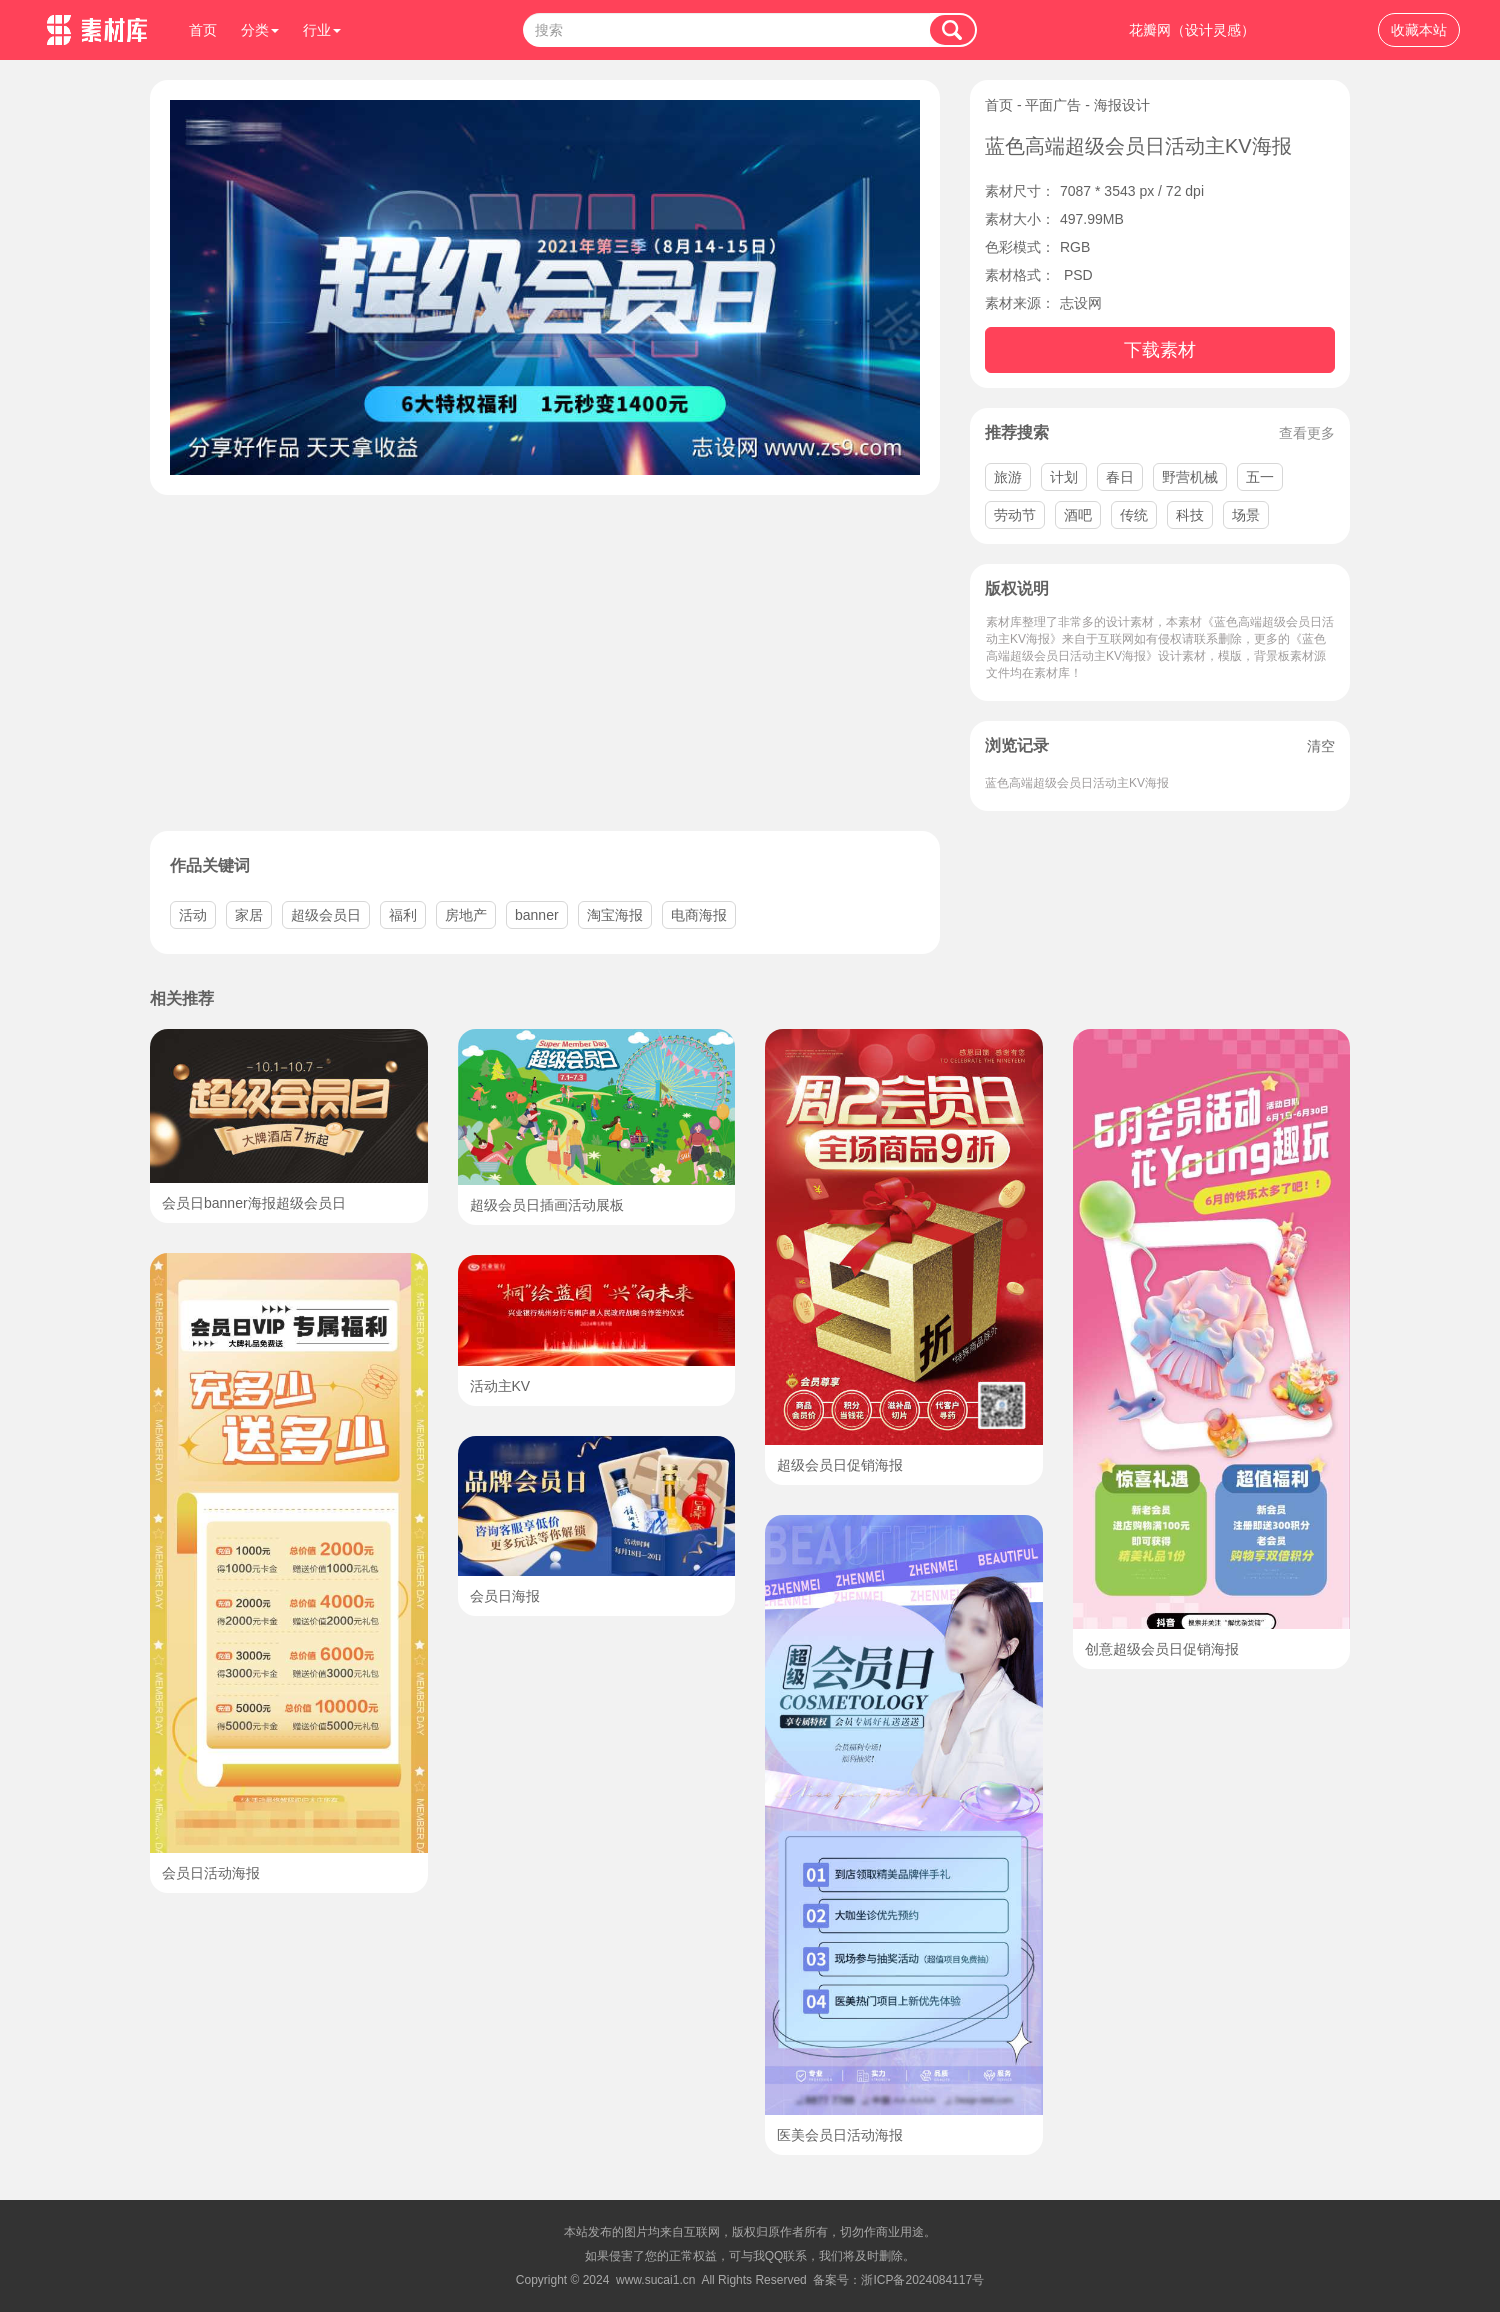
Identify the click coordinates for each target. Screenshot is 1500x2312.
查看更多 (1307, 433)
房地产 (466, 915)
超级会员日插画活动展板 (547, 1205)
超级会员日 (326, 915)
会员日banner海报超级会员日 (254, 1203)
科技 (1190, 515)
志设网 (1081, 303)
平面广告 (1053, 105)
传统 (1134, 515)
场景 (1246, 515)
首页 (203, 30)
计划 (1064, 477)
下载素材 (1160, 350)
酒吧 (1078, 515)
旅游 (1008, 477)
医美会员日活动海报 (840, 2135)
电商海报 (699, 915)
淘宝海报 (615, 915)
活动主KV (500, 1386)
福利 (403, 915)
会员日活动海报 (211, 1873)
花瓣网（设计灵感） (1192, 30)
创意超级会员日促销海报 (1162, 1649)
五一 (1260, 477)
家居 (249, 915)
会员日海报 (505, 1596)
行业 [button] (322, 30)
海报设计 (1122, 105)
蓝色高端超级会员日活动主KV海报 (1077, 783)
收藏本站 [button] (1419, 30)
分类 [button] (260, 30)
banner (537, 915)
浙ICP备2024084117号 (922, 2280)
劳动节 (1015, 515)
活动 (193, 915)
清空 (1321, 746)
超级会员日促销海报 (840, 1465)
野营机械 (1190, 477)
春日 (1120, 477)
